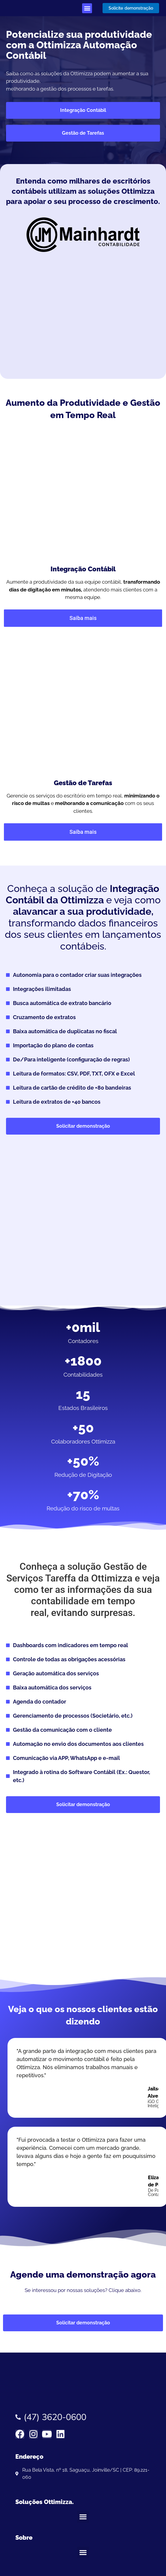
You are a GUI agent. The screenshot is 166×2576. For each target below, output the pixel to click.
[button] (87, 8)
